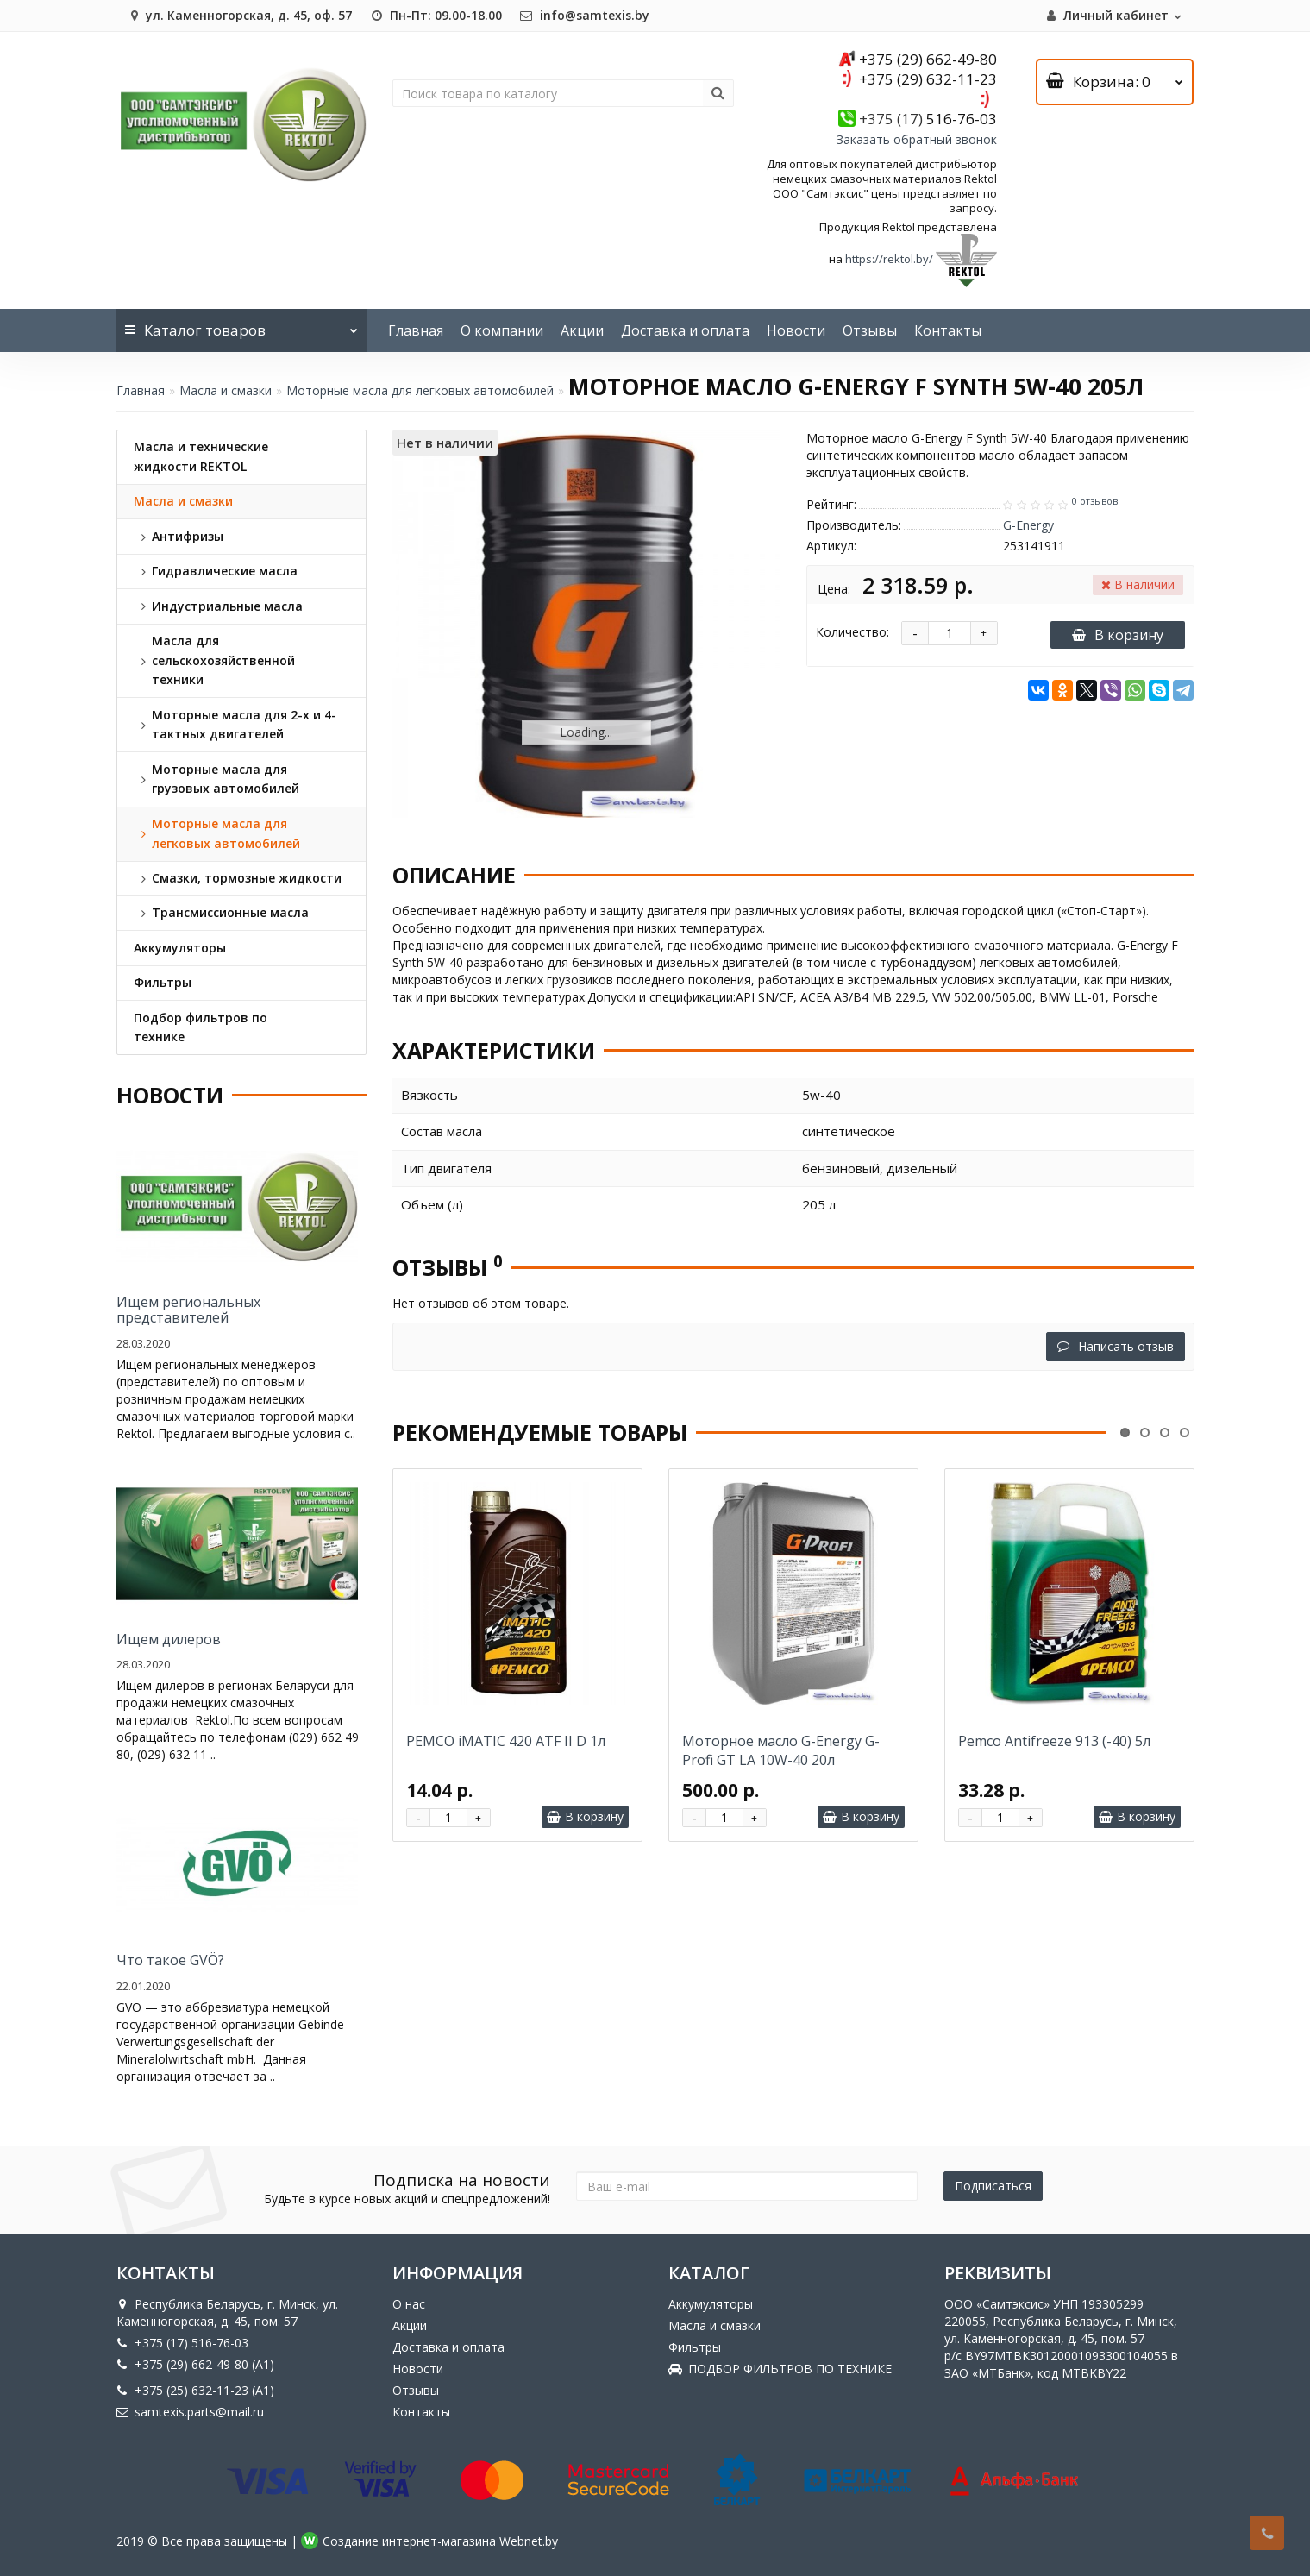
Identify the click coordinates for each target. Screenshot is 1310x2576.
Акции (582, 330)
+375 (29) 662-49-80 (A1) (195, 2364)
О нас (408, 2304)
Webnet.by (528, 2541)
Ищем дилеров (168, 1639)
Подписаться (993, 2185)
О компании (502, 330)
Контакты (947, 330)
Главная (415, 330)
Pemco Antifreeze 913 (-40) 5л (1054, 1740)
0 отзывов (1095, 501)
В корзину (1117, 634)
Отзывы (870, 330)
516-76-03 (928, 119)
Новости (796, 330)
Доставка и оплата (685, 330)
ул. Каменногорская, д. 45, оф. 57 (238, 15)
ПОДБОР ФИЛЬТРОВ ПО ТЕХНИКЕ (780, 2368)
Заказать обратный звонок (917, 139)
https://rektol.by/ (889, 259)
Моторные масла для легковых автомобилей (420, 390)
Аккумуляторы (710, 2304)
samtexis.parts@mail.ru (190, 2411)
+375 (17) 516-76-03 (182, 2342)
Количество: (852, 632)
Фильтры (694, 2347)
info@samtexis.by (584, 15)
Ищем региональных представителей (188, 1309)
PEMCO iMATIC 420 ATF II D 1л (505, 1740)
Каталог (241, 324)
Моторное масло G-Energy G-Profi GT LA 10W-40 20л (781, 1750)
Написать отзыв (1115, 1346)
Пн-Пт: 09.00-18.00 (435, 15)
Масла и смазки (225, 390)
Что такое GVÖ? (170, 1960)
